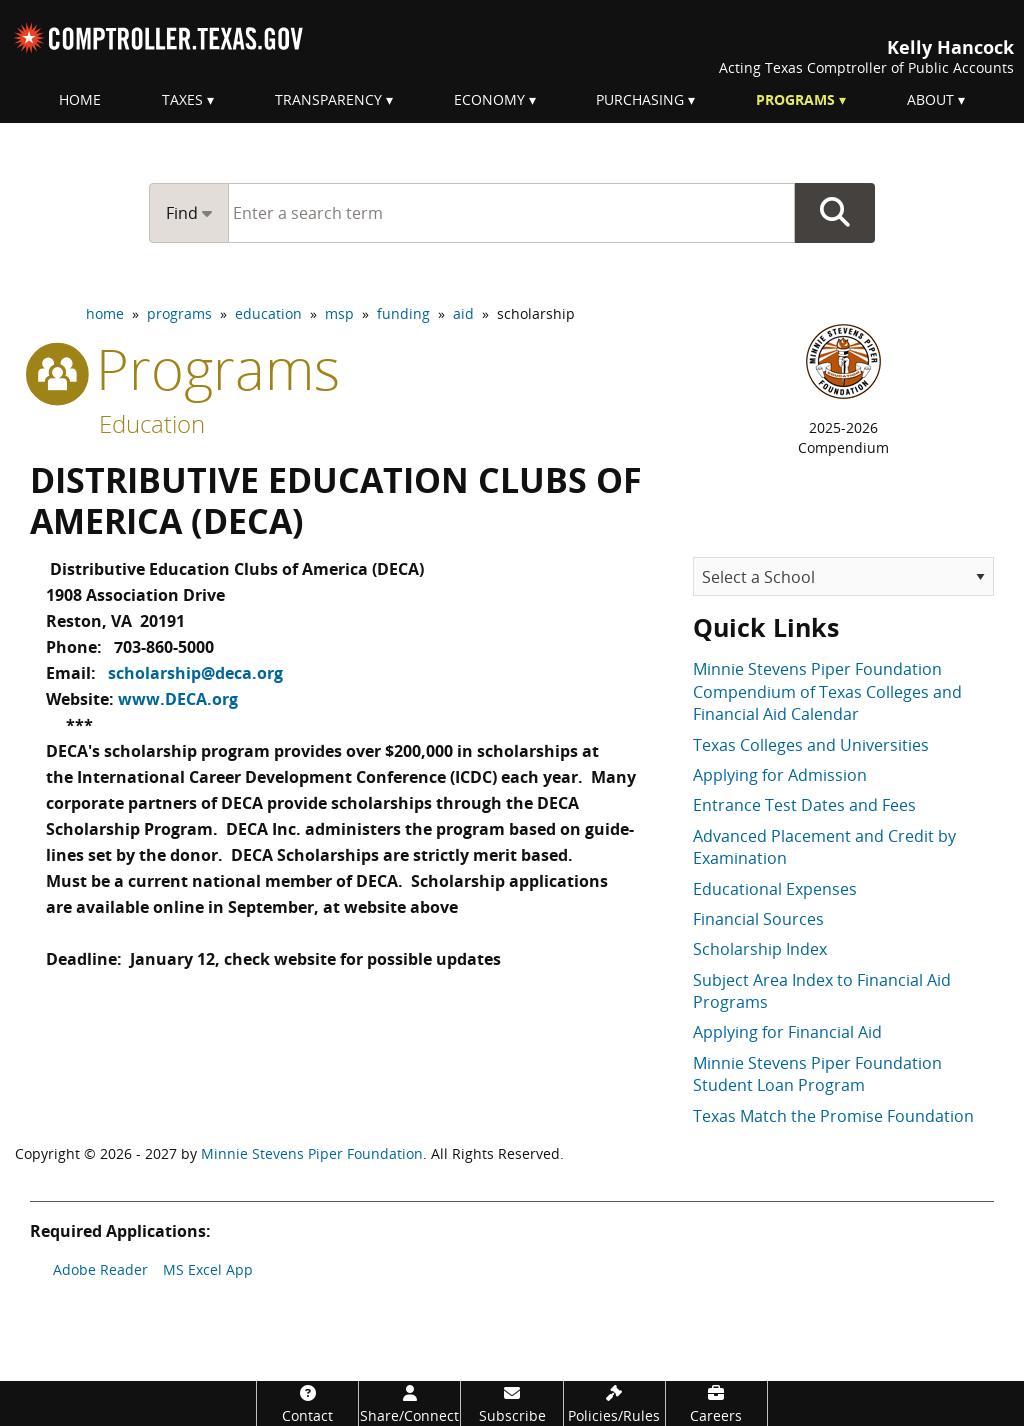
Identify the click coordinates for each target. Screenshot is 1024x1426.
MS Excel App (208, 1269)
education (268, 313)
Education (152, 423)
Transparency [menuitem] (328, 99)
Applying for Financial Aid (787, 1032)
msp (339, 313)
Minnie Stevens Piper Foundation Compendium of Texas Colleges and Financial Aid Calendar (827, 691)
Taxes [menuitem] (182, 99)
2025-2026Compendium (843, 437)
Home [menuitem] (80, 99)
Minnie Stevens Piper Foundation (312, 1153)
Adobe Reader (100, 1269)
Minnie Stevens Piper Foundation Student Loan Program (817, 1074)
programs (179, 313)
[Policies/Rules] (614, 1403)
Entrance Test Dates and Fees (804, 805)
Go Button (835, 213)
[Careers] (716, 1403)
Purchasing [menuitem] (640, 99)
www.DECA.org (178, 689)
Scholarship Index (760, 949)
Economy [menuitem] (489, 99)
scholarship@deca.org (195, 665)
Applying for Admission (780, 775)
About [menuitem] (930, 99)
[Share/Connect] (409, 1403)
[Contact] (307, 1403)
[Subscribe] (511, 1403)
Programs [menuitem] (795, 99)
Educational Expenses (775, 889)
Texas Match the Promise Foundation (833, 1116)
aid (463, 313)
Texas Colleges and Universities (811, 745)
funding (403, 313)
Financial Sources (758, 919)
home (105, 313)
